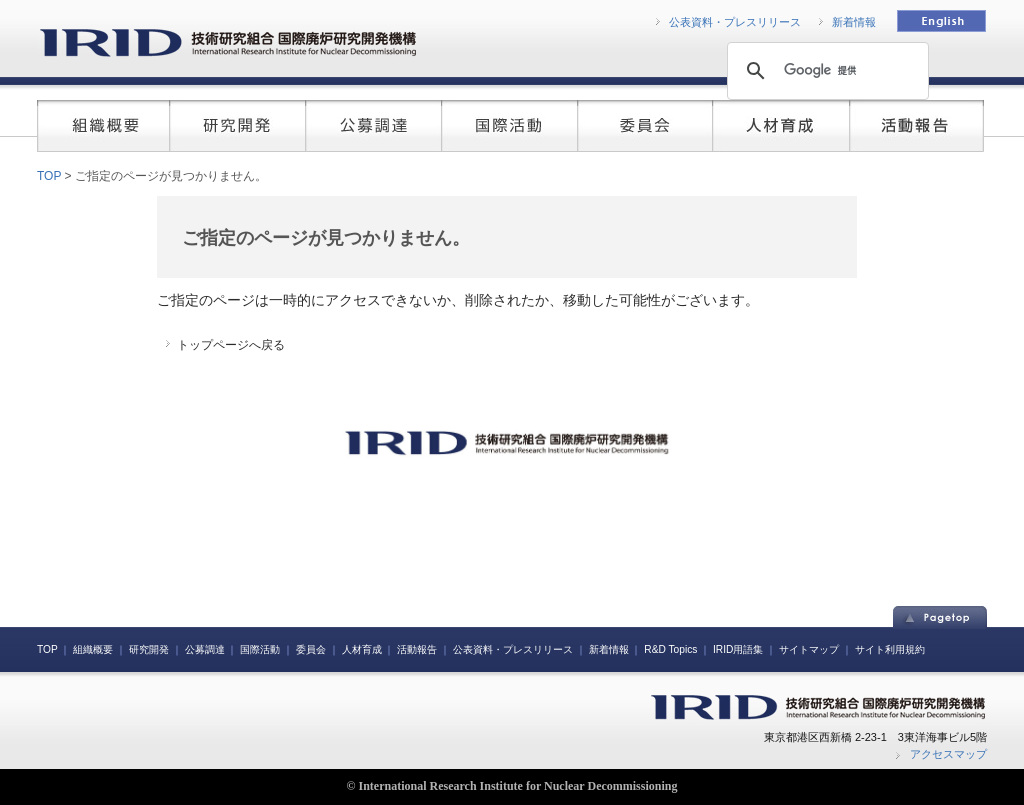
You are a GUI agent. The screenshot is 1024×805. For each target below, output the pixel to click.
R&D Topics (670, 649)
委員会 (311, 649)
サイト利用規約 (890, 649)
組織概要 (93, 649)
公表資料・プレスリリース (735, 22)
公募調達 (205, 649)
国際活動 (260, 649)
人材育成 (362, 649)
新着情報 (854, 22)
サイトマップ (809, 649)
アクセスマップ (948, 754)
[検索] (825, 70)
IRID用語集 (738, 649)
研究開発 (149, 649)
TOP (49, 176)
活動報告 (417, 649)
